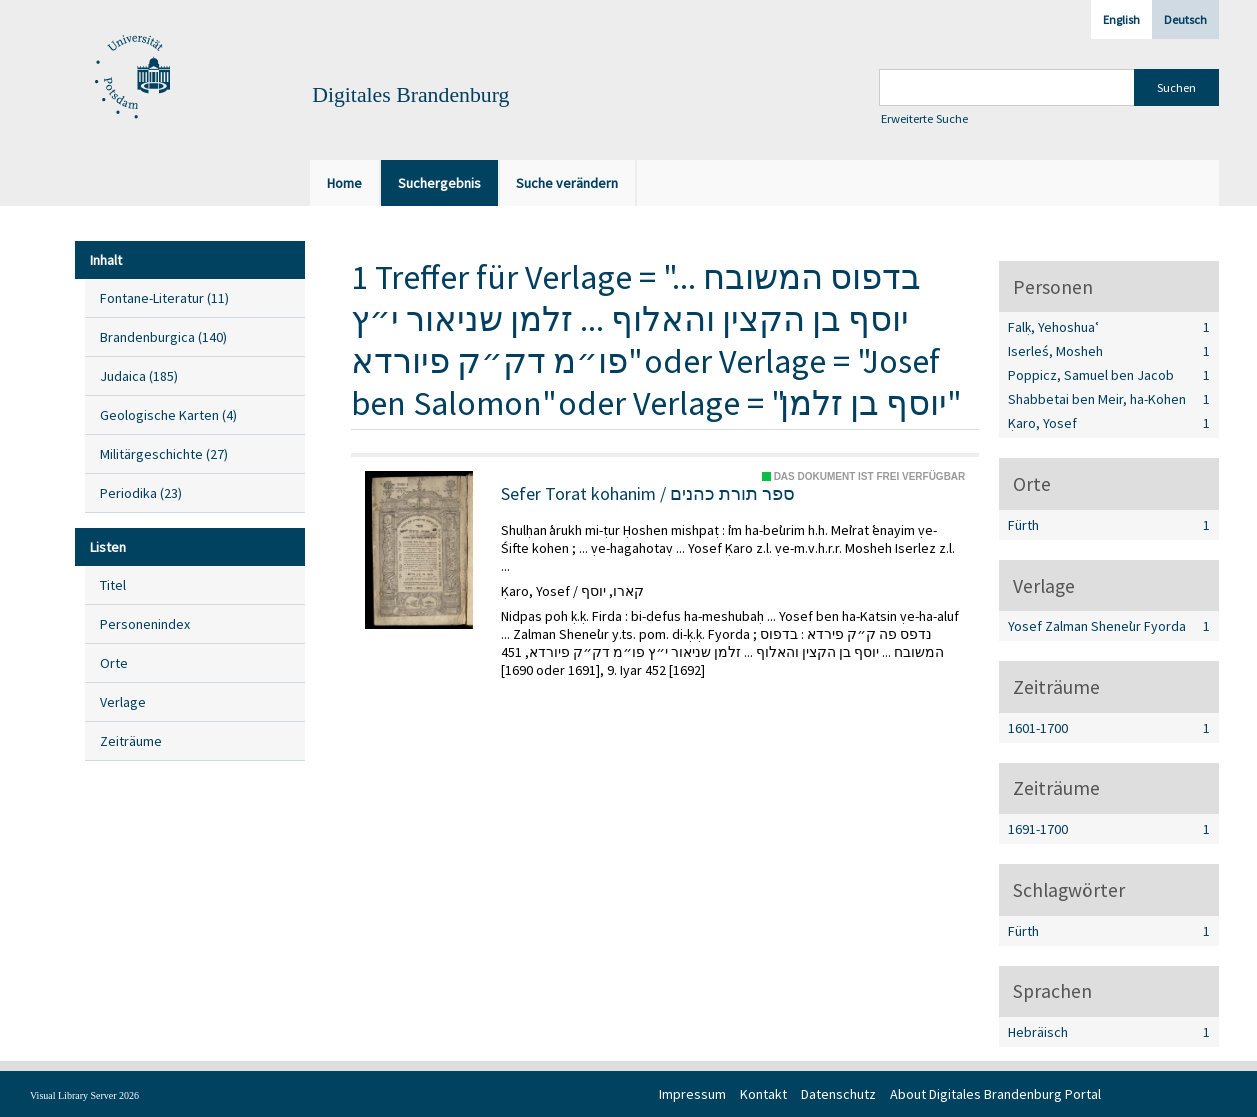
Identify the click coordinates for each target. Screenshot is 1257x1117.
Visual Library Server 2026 (84, 1095)
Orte (114, 663)
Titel (113, 585)
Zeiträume (131, 741)
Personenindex (145, 624)
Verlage (123, 702)
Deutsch (1185, 19)
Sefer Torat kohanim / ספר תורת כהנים (648, 494)
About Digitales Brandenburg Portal (995, 1094)
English (1121, 19)
